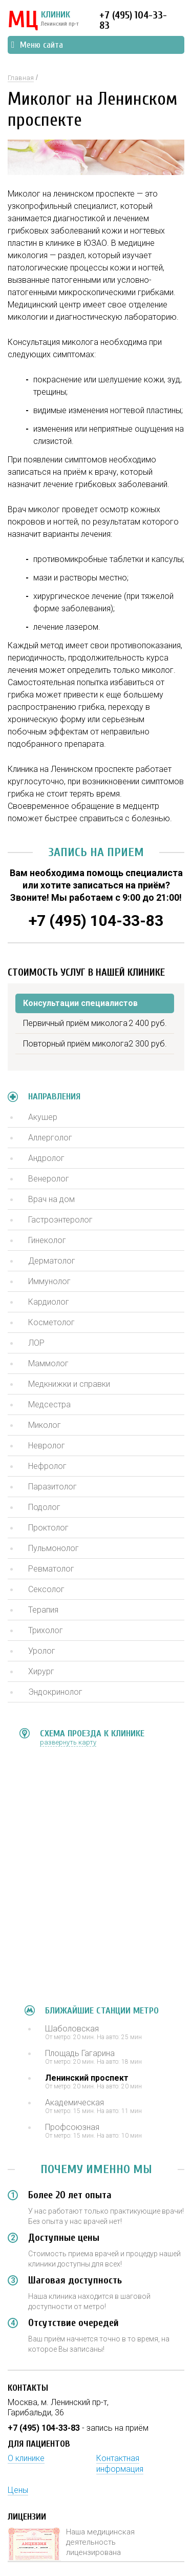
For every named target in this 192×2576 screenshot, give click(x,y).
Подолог (44, 1507)
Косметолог (51, 1322)
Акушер (42, 1117)
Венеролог (48, 1179)
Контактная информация (119, 2463)
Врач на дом (51, 1199)
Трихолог (45, 1630)
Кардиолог (48, 1302)
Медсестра (49, 1404)
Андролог (46, 1158)
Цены (18, 2490)
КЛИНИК (43, 20)
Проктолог (48, 1528)
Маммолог (48, 1363)
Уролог (41, 1651)
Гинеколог (47, 1240)
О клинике (26, 2458)
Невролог (46, 1445)
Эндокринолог (55, 1692)
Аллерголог (50, 1137)
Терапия (43, 1610)
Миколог (44, 1425)
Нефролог (47, 1466)
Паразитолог (52, 1487)
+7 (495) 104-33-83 (133, 20)
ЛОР (36, 1343)
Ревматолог (51, 1569)
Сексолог (46, 1589)
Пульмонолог (53, 1548)
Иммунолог (49, 1281)
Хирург (41, 1671)
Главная (21, 78)
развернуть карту (68, 1742)
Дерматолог (51, 1261)
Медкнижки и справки (69, 1384)
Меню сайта (37, 45)
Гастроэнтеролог (60, 1220)
